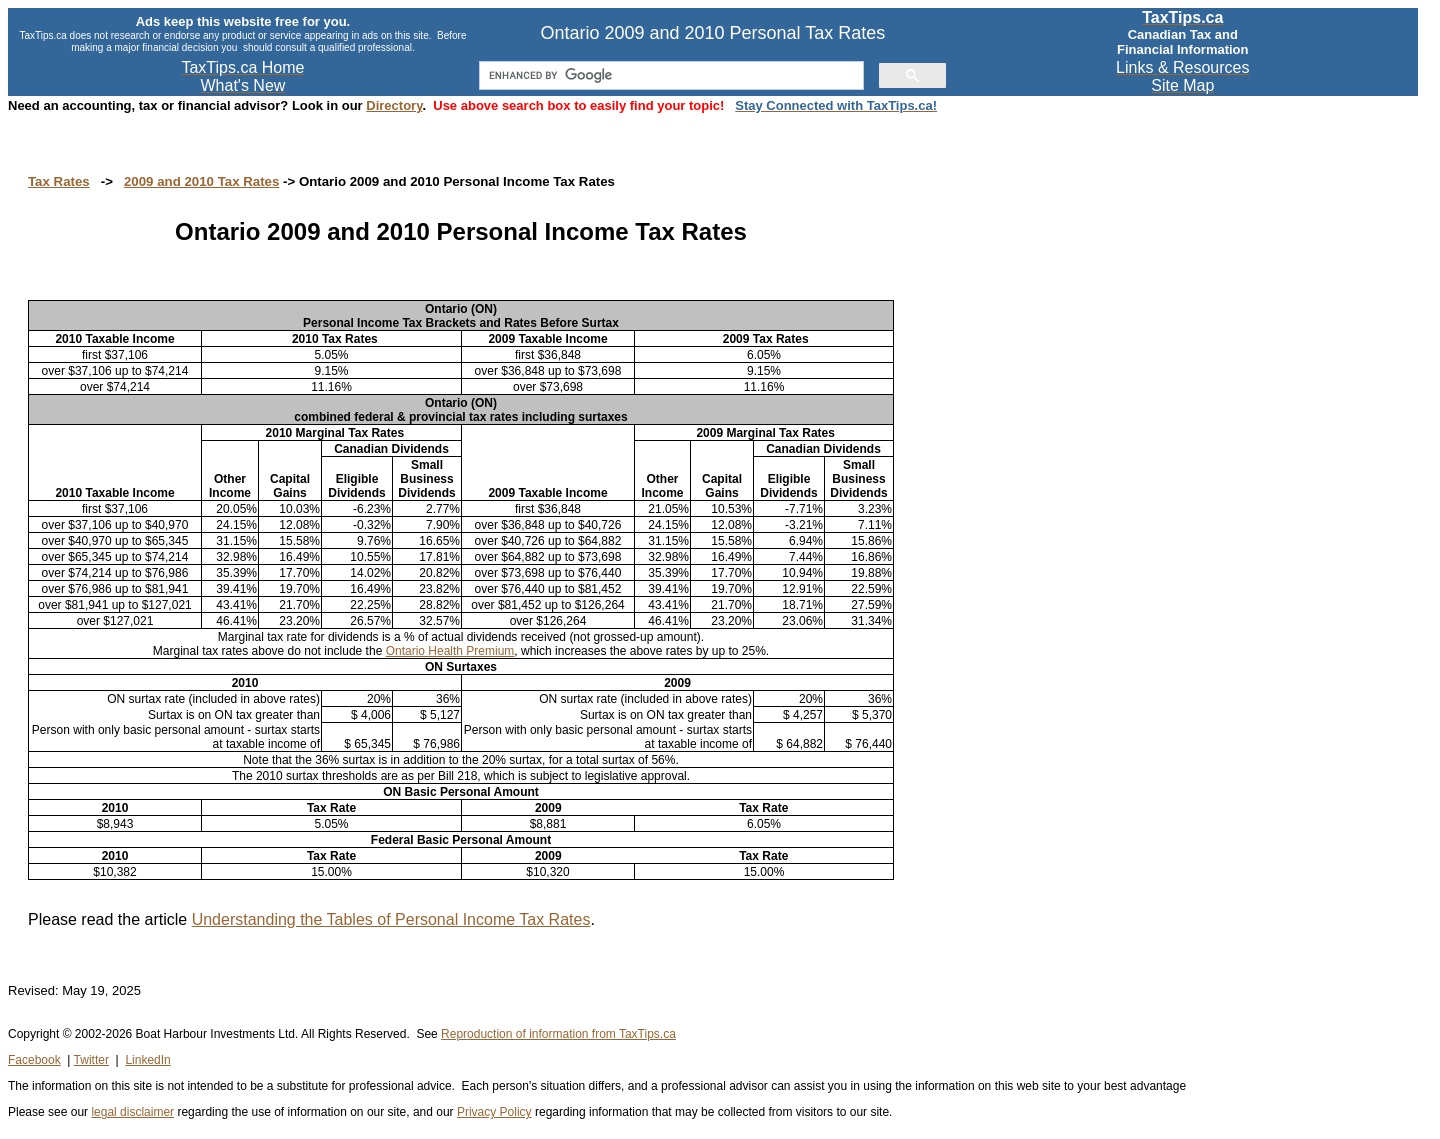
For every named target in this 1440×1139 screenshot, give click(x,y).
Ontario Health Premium (450, 651)
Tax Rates (59, 181)
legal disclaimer (132, 1112)
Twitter (91, 1060)
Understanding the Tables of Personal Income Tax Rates (391, 919)
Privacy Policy (494, 1112)
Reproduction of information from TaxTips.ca (558, 1034)
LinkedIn (147, 1060)
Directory (394, 105)
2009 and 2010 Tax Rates (201, 181)
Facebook (34, 1060)
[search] (669, 76)
